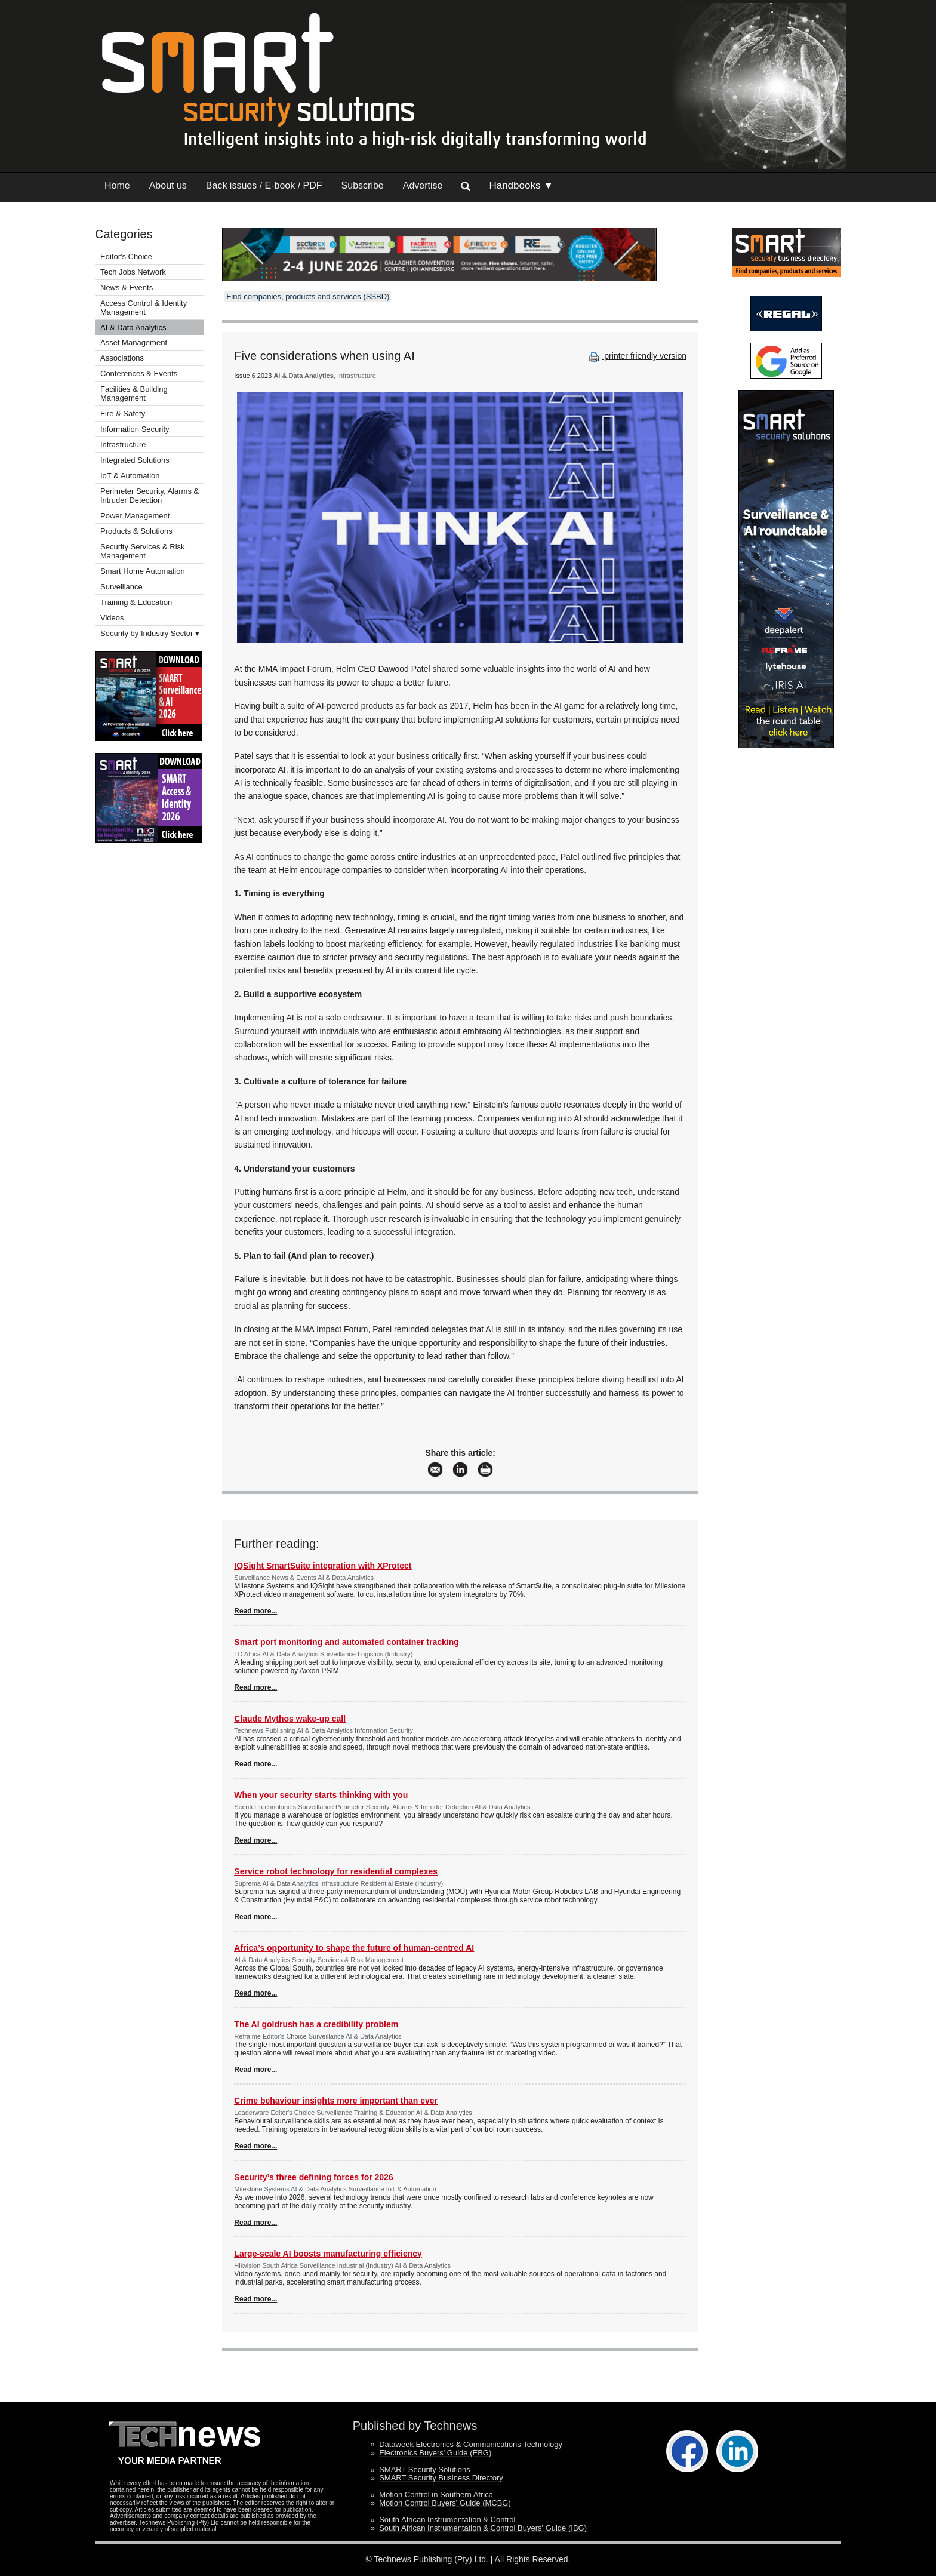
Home (117, 185)
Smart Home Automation (143, 571)
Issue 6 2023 (253, 375)
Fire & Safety (122, 413)
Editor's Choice (126, 256)
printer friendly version (636, 356)
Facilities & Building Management (134, 393)
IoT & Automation (130, 475)
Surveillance (121, 586)
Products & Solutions (136, 531)
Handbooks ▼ (521, 185)
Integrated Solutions (135, 460)
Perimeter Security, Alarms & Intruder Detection (149, 496)
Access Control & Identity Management (143, 307)
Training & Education (136, 602)
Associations (122, 357)
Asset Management (133, 342)
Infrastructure (123, 444)
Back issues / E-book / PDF (264, 185)
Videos (112, 617)
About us (168, 185)
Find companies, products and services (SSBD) (307, 296)
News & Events (126, 287)
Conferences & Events (138, 373)
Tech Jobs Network (133, 272)
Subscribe (362, 185)
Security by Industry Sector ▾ (149, 633)
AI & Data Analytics (133, 327)
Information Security (135, 429)
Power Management (135, 515)
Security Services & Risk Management (142, 551)
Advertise (423, 185)
